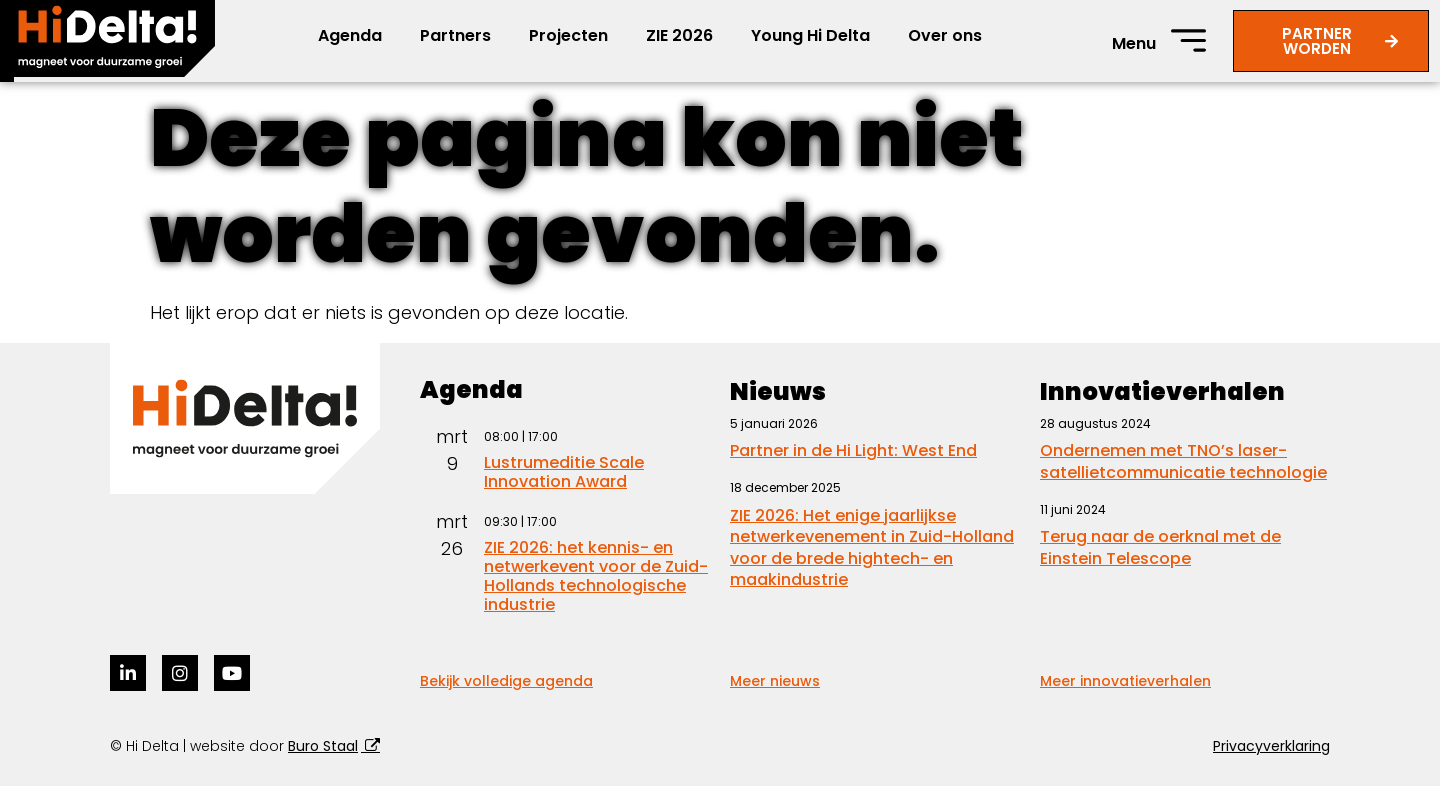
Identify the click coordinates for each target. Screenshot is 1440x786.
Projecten (568, 35)
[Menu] (1188, 40)
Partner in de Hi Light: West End (853, 450)
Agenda (350, 35)
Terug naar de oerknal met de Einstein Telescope (1160, 547)
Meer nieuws (775, 681)
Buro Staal (323, 746)
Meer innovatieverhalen (1125, 681)
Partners (455, 35)
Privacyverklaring (1271, 746)
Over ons (945, 35)
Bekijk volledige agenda (506, 681)
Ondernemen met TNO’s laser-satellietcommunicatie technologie (1183, 461)
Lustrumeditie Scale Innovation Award (564, 472)
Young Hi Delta (810, 35)
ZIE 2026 (679, 35)
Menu (1134, 43)
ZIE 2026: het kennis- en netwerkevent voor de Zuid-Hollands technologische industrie (596, 576)
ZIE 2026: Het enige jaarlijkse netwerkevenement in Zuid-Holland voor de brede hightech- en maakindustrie (872, 548)
